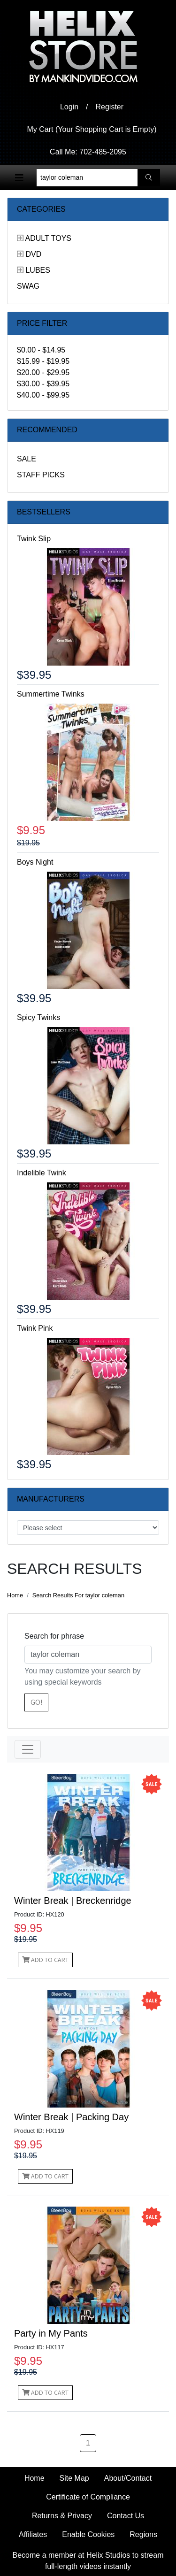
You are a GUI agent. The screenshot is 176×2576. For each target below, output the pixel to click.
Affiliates (33, 2534)
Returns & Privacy (62, 2516)
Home (15, 1595)
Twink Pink (35, 1328)
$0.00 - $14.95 (41, 350)
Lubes (37, 270)
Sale (26, 459)
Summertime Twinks (50, 694)
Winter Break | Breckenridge (72, 1900)
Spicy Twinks (38, 1017)
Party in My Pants (51, 2333)
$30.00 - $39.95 (43, 384)
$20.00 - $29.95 (43, 372)
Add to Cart (45, 1959)
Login (69, 107)
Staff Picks (41, 475)
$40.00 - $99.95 (43, 395)
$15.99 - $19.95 (43, 361)
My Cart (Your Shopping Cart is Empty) (92, 129)
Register (110, 107)
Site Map (74, 2478)
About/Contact (128, 2478)
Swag (28, 286)
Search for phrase (54, 1636)
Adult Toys (48, 238)
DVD (33, 254)
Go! (36, 1702)
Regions (143, 2534)
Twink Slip (34, 539)
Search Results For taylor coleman (78, 1595)
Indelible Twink (41, 1173)
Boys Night (35, 862)
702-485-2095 (102, 152)
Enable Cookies (88, 2534)
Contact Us (125, 2516)
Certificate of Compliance (88, 2497)
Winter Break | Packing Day (71, 2117)
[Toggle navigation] (19, 178)
